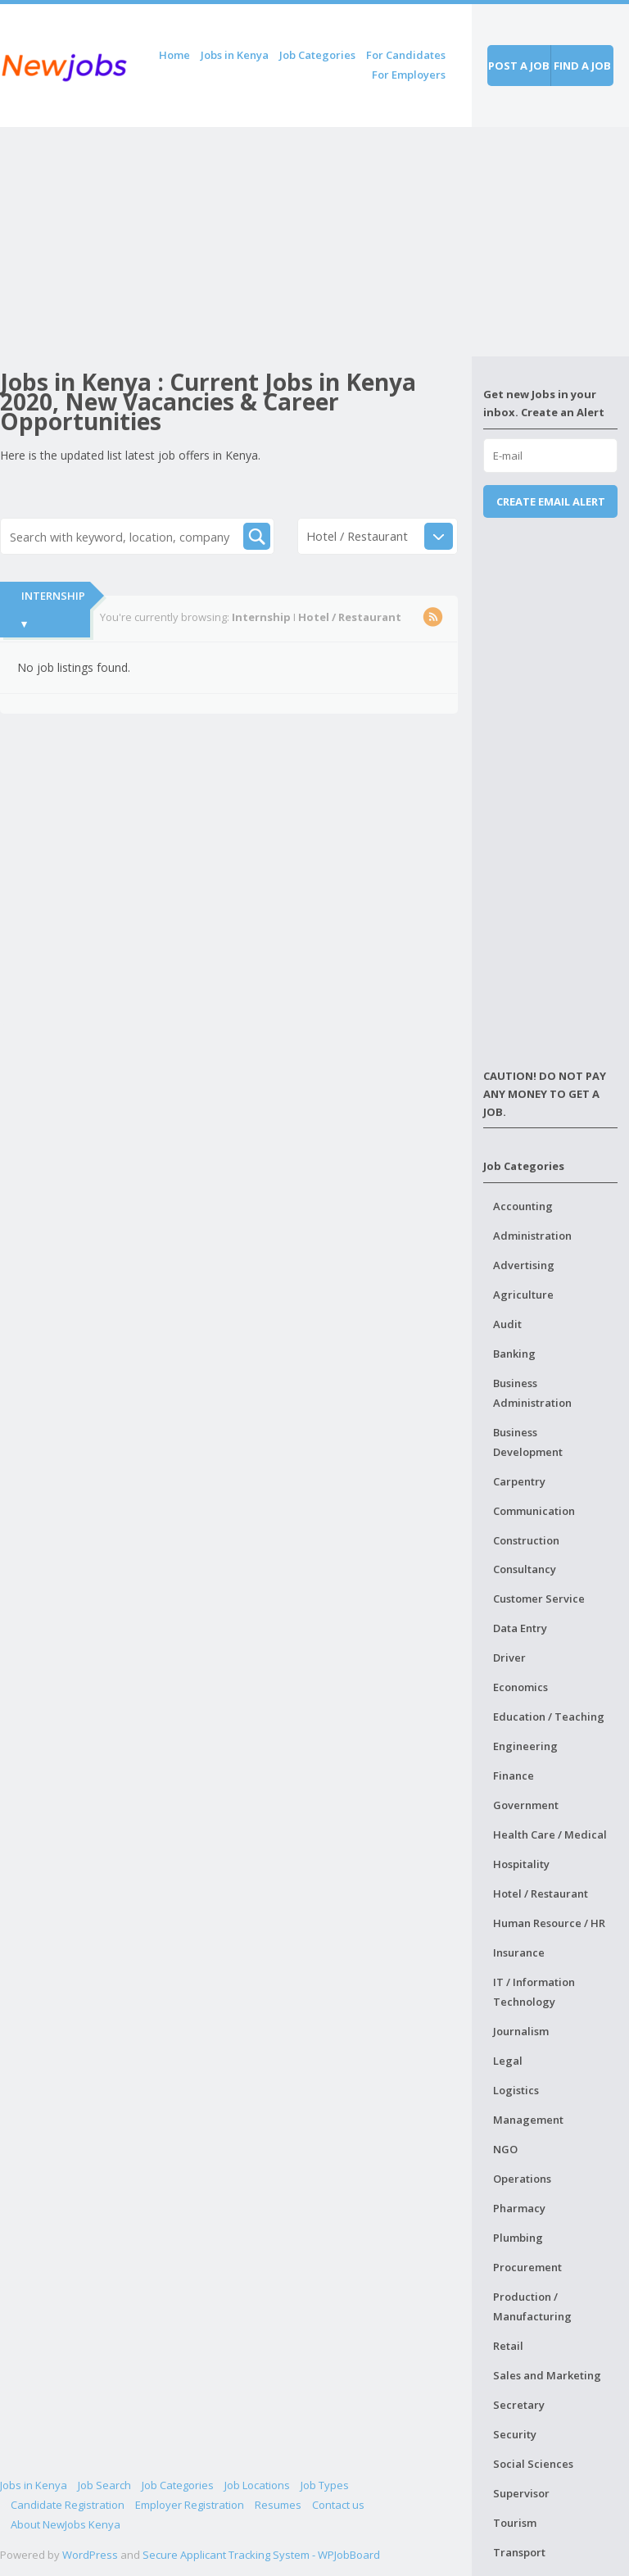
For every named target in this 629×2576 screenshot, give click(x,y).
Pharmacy (519, 2208)
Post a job (519, 65)
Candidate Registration (67, 2504)
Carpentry (519, 1481)
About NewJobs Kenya (65, 2524)
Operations (522, 2178)
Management (528, 2119)
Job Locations (257, 2485)
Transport (519, 2552)
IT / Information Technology (534, 1992)
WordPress (90, 2554)
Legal (508, 2060)
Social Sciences (533, 2463)
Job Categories (317, 55)
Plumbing (518, 2237)
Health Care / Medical (550, 1834)
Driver (509, 1657)
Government (526, 1805)
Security (514, 2434)
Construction (526, 1540)
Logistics (516, 2090)
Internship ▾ (53, 609)
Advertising (523, 1265)
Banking (514, 1353)
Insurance (519, 1952)
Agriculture (523, 1294)
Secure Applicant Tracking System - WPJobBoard (261, 2554)
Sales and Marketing (547, 2375)
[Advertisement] (236, 241)
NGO (505, 2149)
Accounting (523, 1206)
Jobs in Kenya (235, 55)
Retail (508, 2345)
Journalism (521, 2031)
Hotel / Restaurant (540, 1893)
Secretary (519, 2404)
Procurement (527, 2267)
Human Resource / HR (549, 1923)
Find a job (582, 65)
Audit (507, 1324)
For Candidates (406, 55)
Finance (513, 1775)
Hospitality (521, 1864)
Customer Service (539, 1598)
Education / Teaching (548, 1716)
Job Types (325, 2485)
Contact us (338, 2504)
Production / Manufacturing (532, 2306)
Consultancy (524, 1569)
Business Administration (532, 1393)
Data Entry (520, 1628)
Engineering (525, 1746)
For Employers (409, 74)
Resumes (278, 2504)
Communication (534, 1510)
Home (174, 55)
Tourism (514, 2522)
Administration (532, 1235)
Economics (520, 1687)
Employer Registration (189, 2504)
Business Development (528, 1442)
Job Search (104, 2485)
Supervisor (521, 2493)
